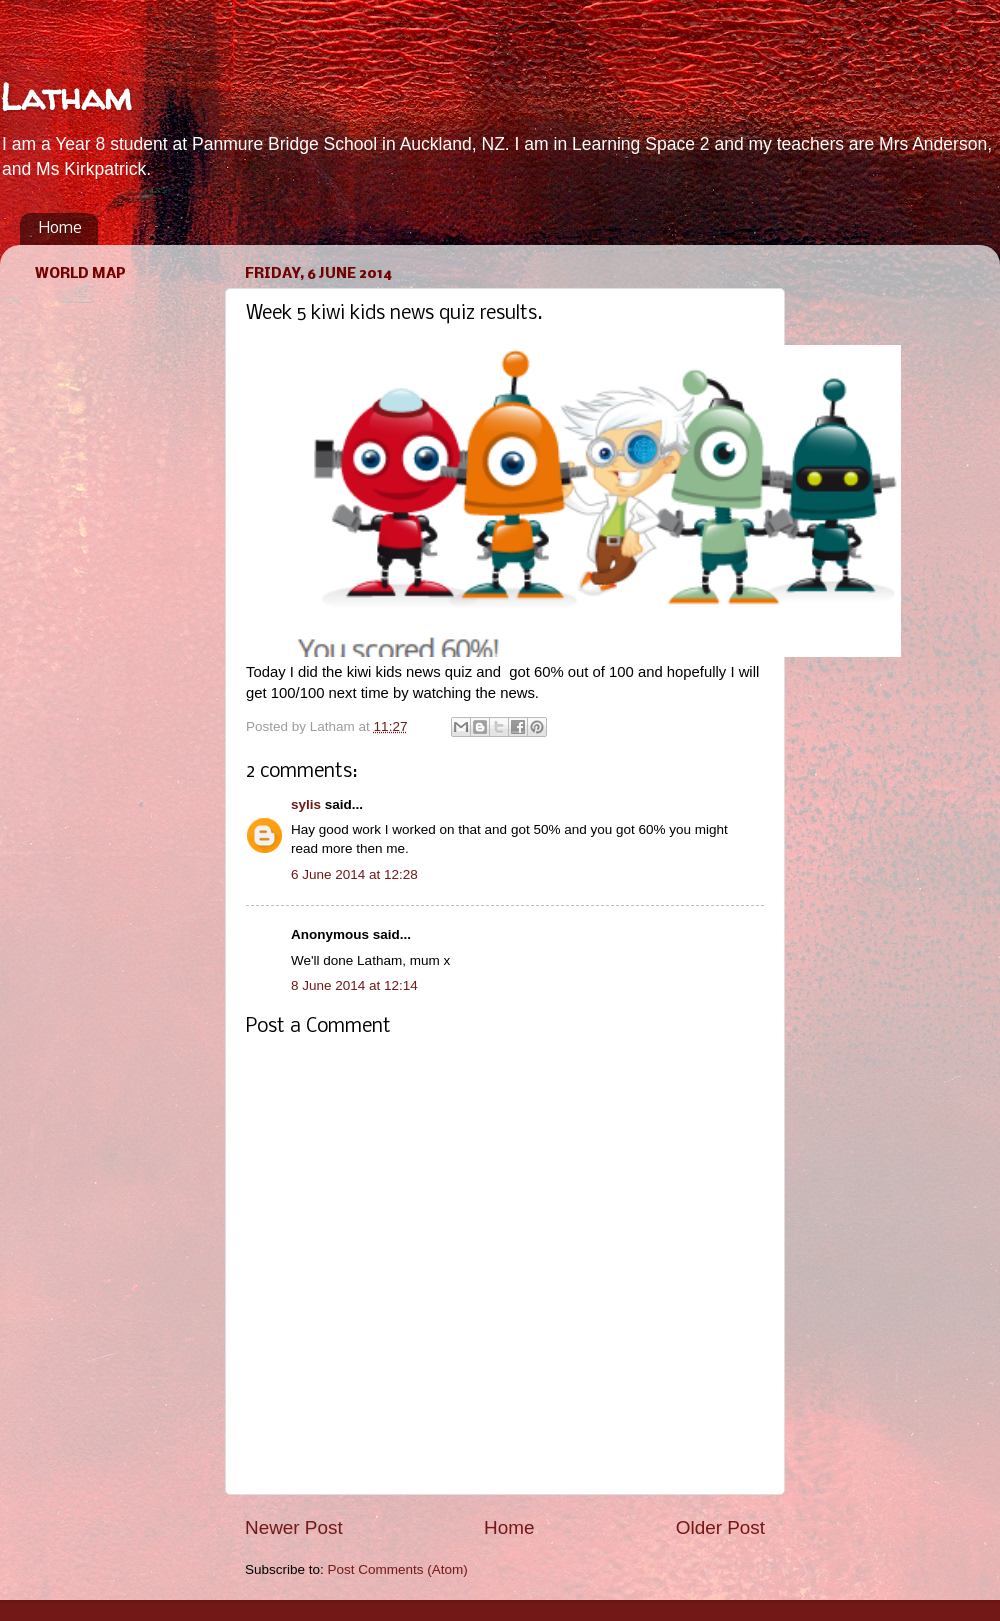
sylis (306, 804)
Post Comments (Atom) (398, 1569)
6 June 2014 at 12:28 (354, 874)
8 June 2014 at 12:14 (354, 985)
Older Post (720, 1527)
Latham (65, 96)
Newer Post (294, 1527)
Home (60, 228)
